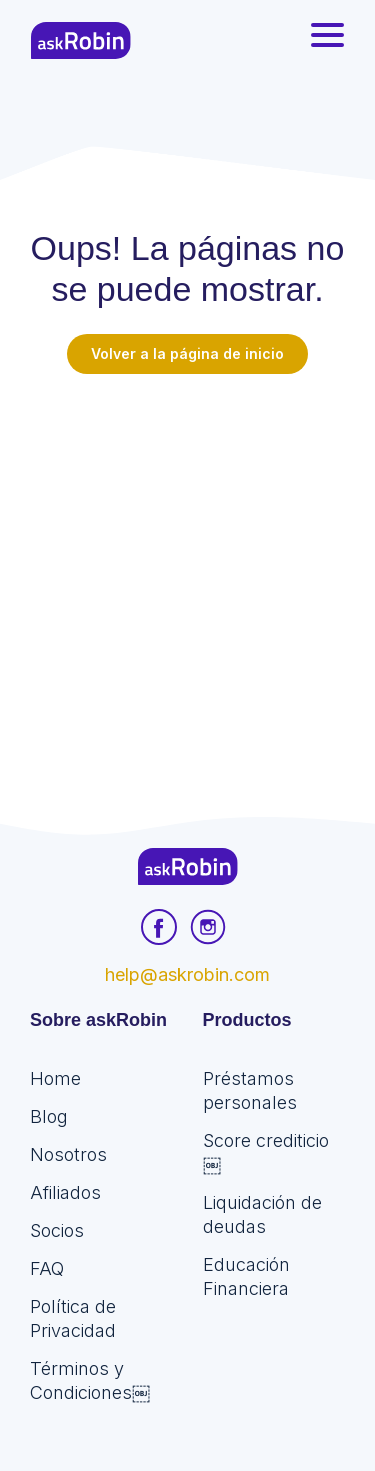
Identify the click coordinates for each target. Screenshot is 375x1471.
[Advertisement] (187, 571)
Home (55, 1078)
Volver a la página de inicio (187, 353)
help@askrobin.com (187, 974)
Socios (57, 1230)
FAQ (47, 1268)
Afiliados (65, 1192)
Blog (49, 1116)
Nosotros (68, 1154)
